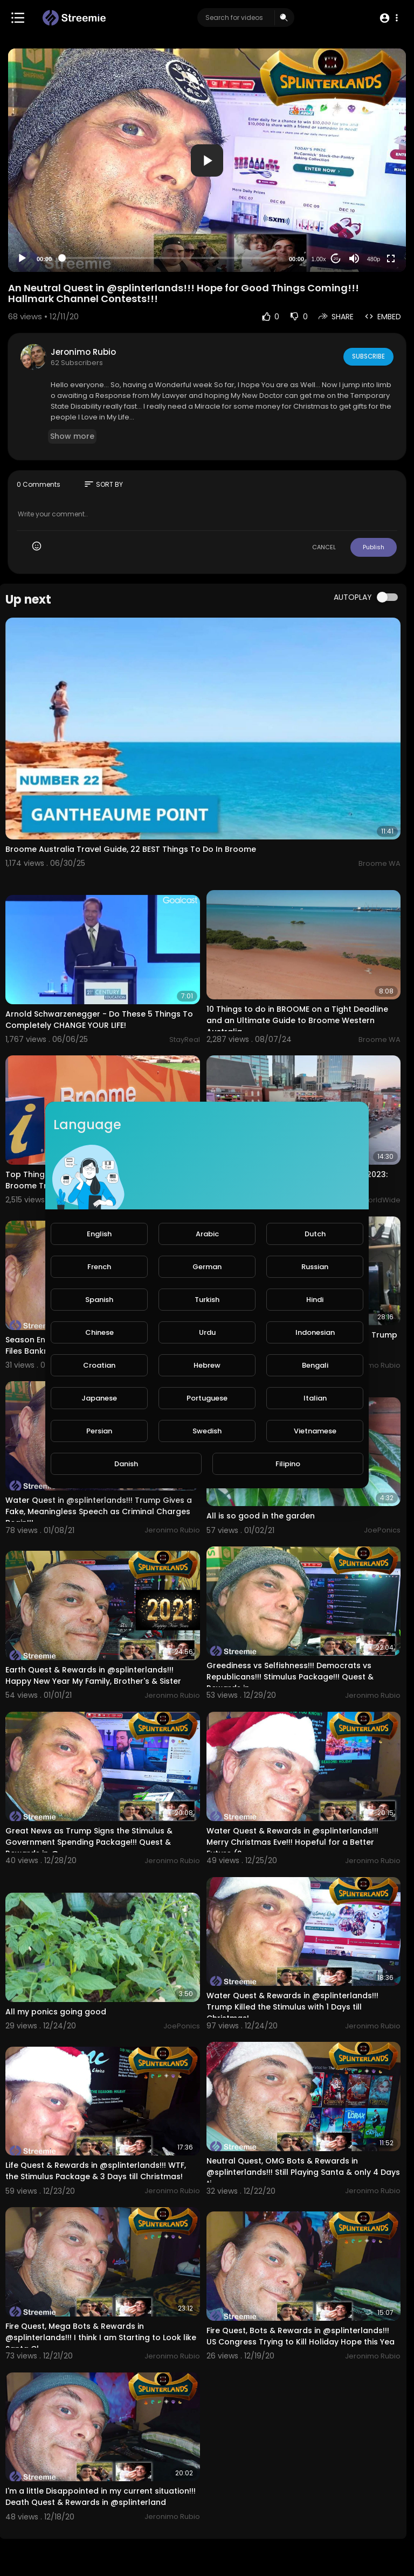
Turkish (207, 1299)
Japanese (99, 1398)
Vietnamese (315, 1431)
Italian (315, 1398)
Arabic (207, 1234)
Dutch (315, 1234)
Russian (314, 1267)
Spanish (99, 1299)
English (99, 1234)
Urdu (207, 1332)
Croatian (99, 1365)
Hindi (314, 1299)
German (207, 1267)
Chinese (99, 1332)
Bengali (315, 1365)
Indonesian (315, 1332)
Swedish (207, 1431)
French (99, 1267)
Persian (99, 1431)
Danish (126, 1464)
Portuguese (207, 1398)
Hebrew (207, 1365)
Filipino (287, 1464)
